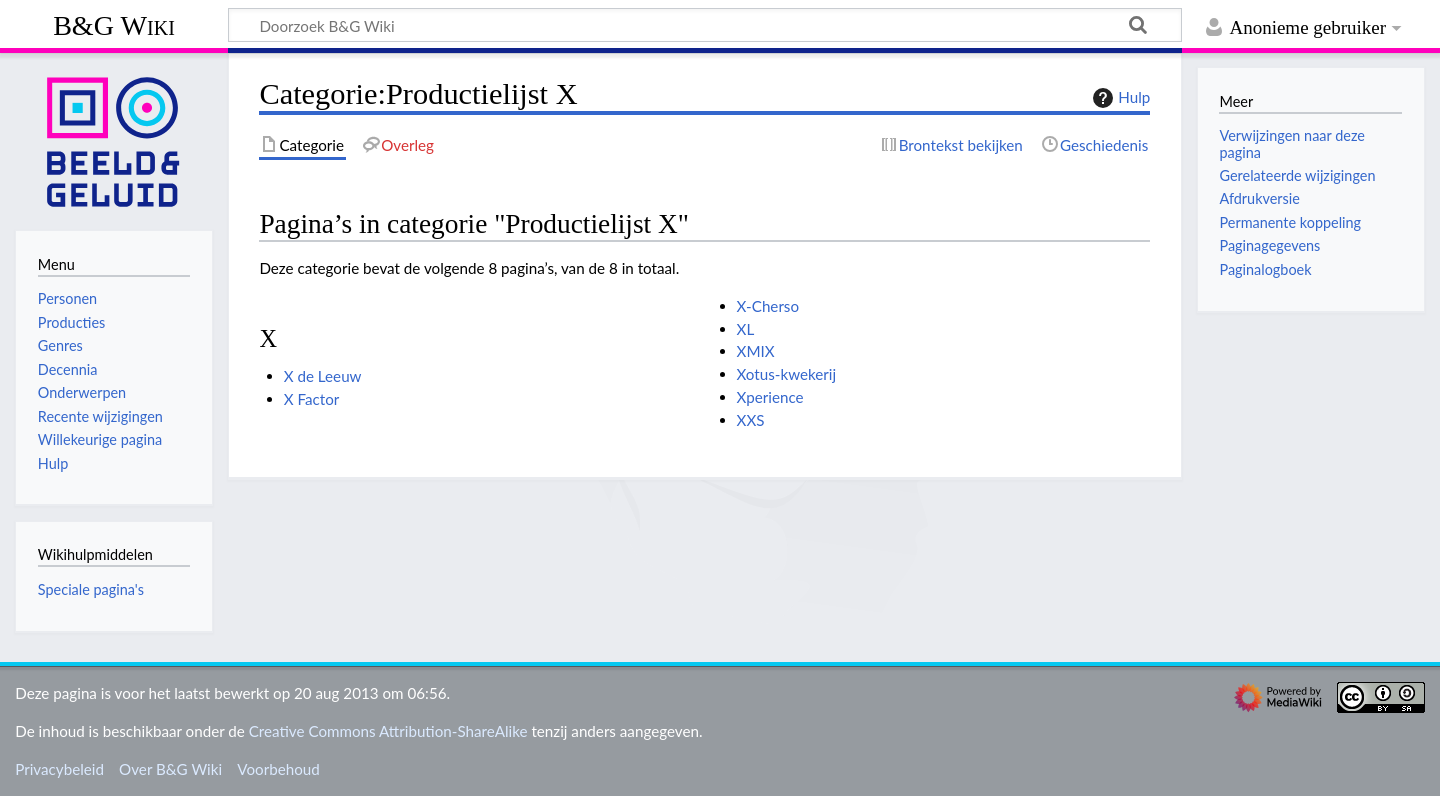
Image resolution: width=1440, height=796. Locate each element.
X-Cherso (768, 306)
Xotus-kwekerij (787, 374)
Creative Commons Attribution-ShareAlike (388, 731)
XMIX (756, 351)
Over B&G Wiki (170, 769)
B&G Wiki (114, 25)
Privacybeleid (59, 769)
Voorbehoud (278, 769)
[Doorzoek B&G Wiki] (705, 25)
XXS (751, 420)
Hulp (1119, 98)
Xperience (770, 397)
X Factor (312, 399)
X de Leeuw (323, 376)
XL (746, 329)
